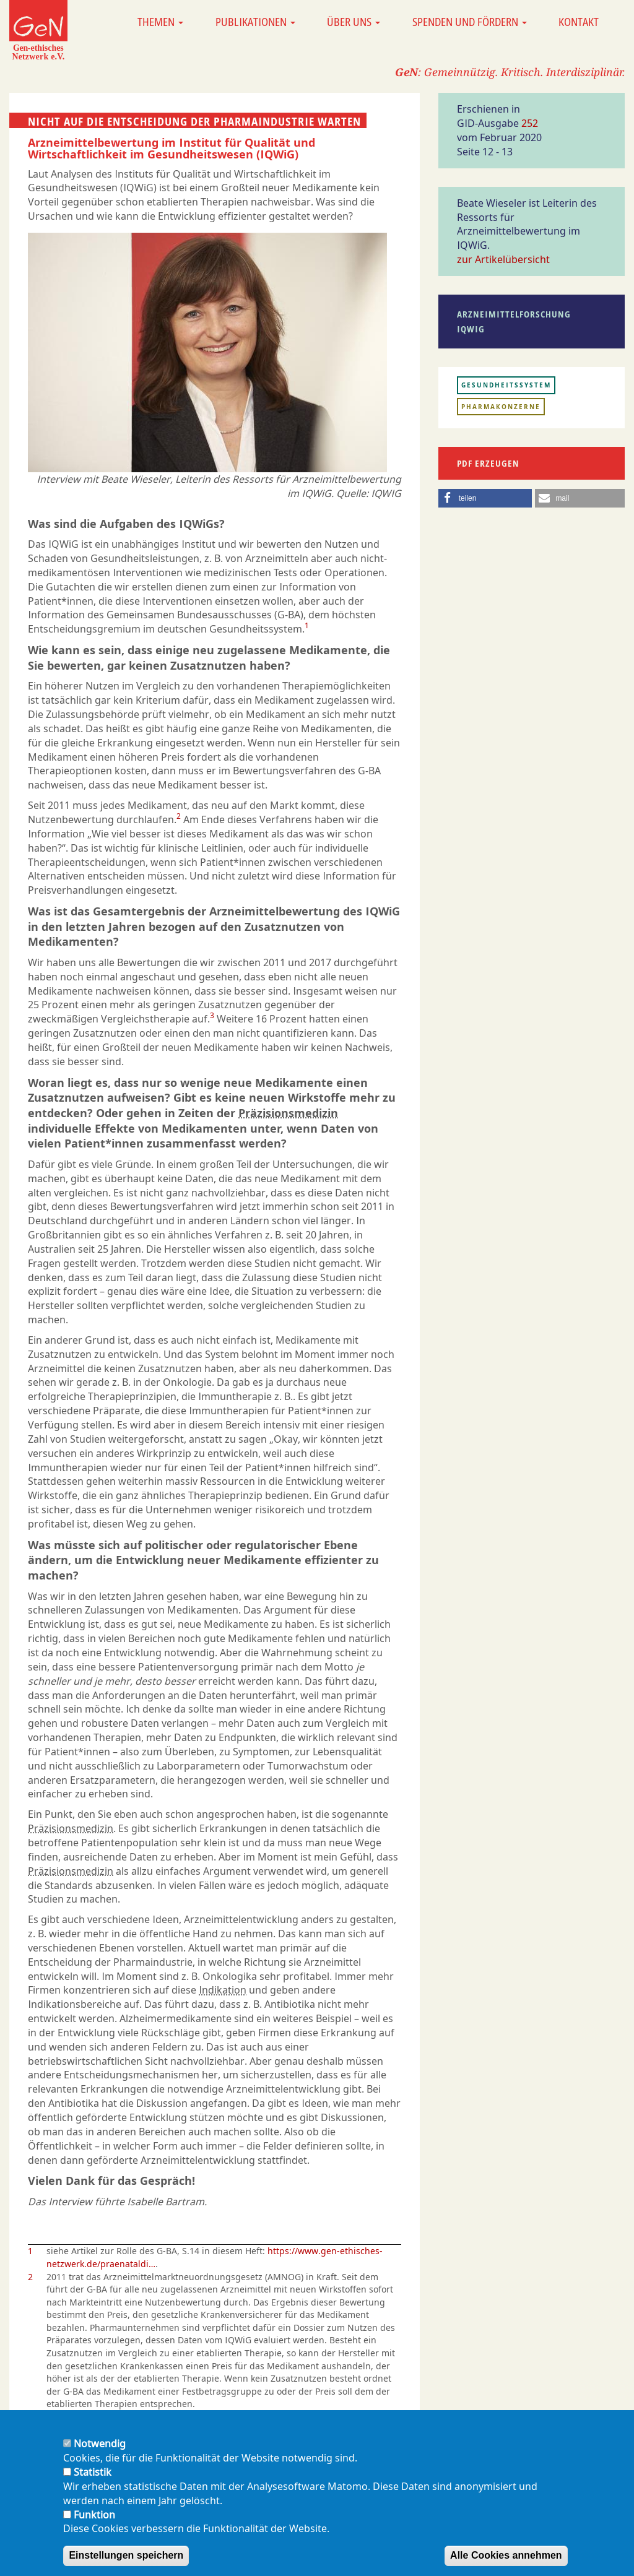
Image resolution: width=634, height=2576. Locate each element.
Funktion (94, 2524)
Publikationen (255, 21)
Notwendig (100, 2453)
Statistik (92, 2481)
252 (529, 123)
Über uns (353, 21)
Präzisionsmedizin (288, 1112)
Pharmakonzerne (501, 406)
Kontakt (578, 21)
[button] (485, 498)
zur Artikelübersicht (503, 259)
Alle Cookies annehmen (506, 2564)
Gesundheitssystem (506, 385)
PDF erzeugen (488, 463)
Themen (160, 21)
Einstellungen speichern (126, 2564)
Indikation (222, 1990)
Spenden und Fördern (469, 21)
